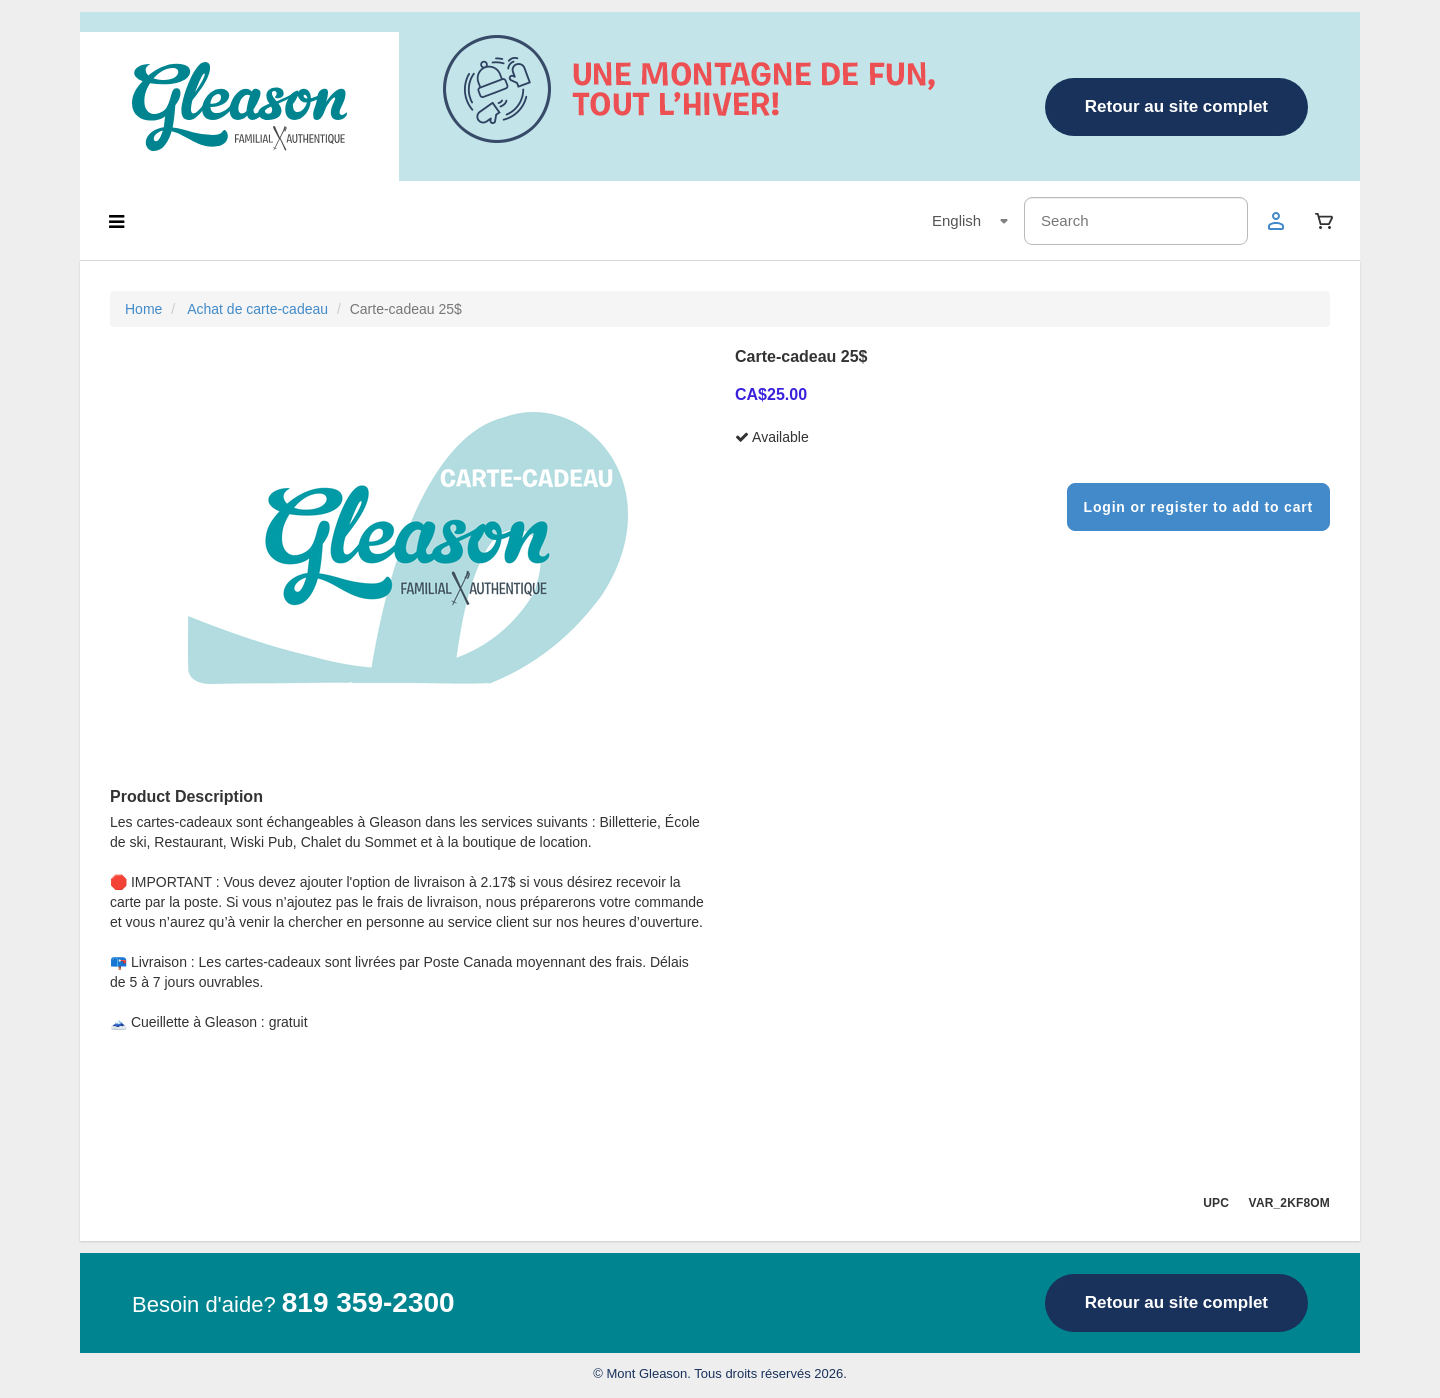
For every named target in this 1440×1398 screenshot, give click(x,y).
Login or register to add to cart (1198, 507)
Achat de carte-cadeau (257, 309)
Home (143, 309)
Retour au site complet (1176, 106)
